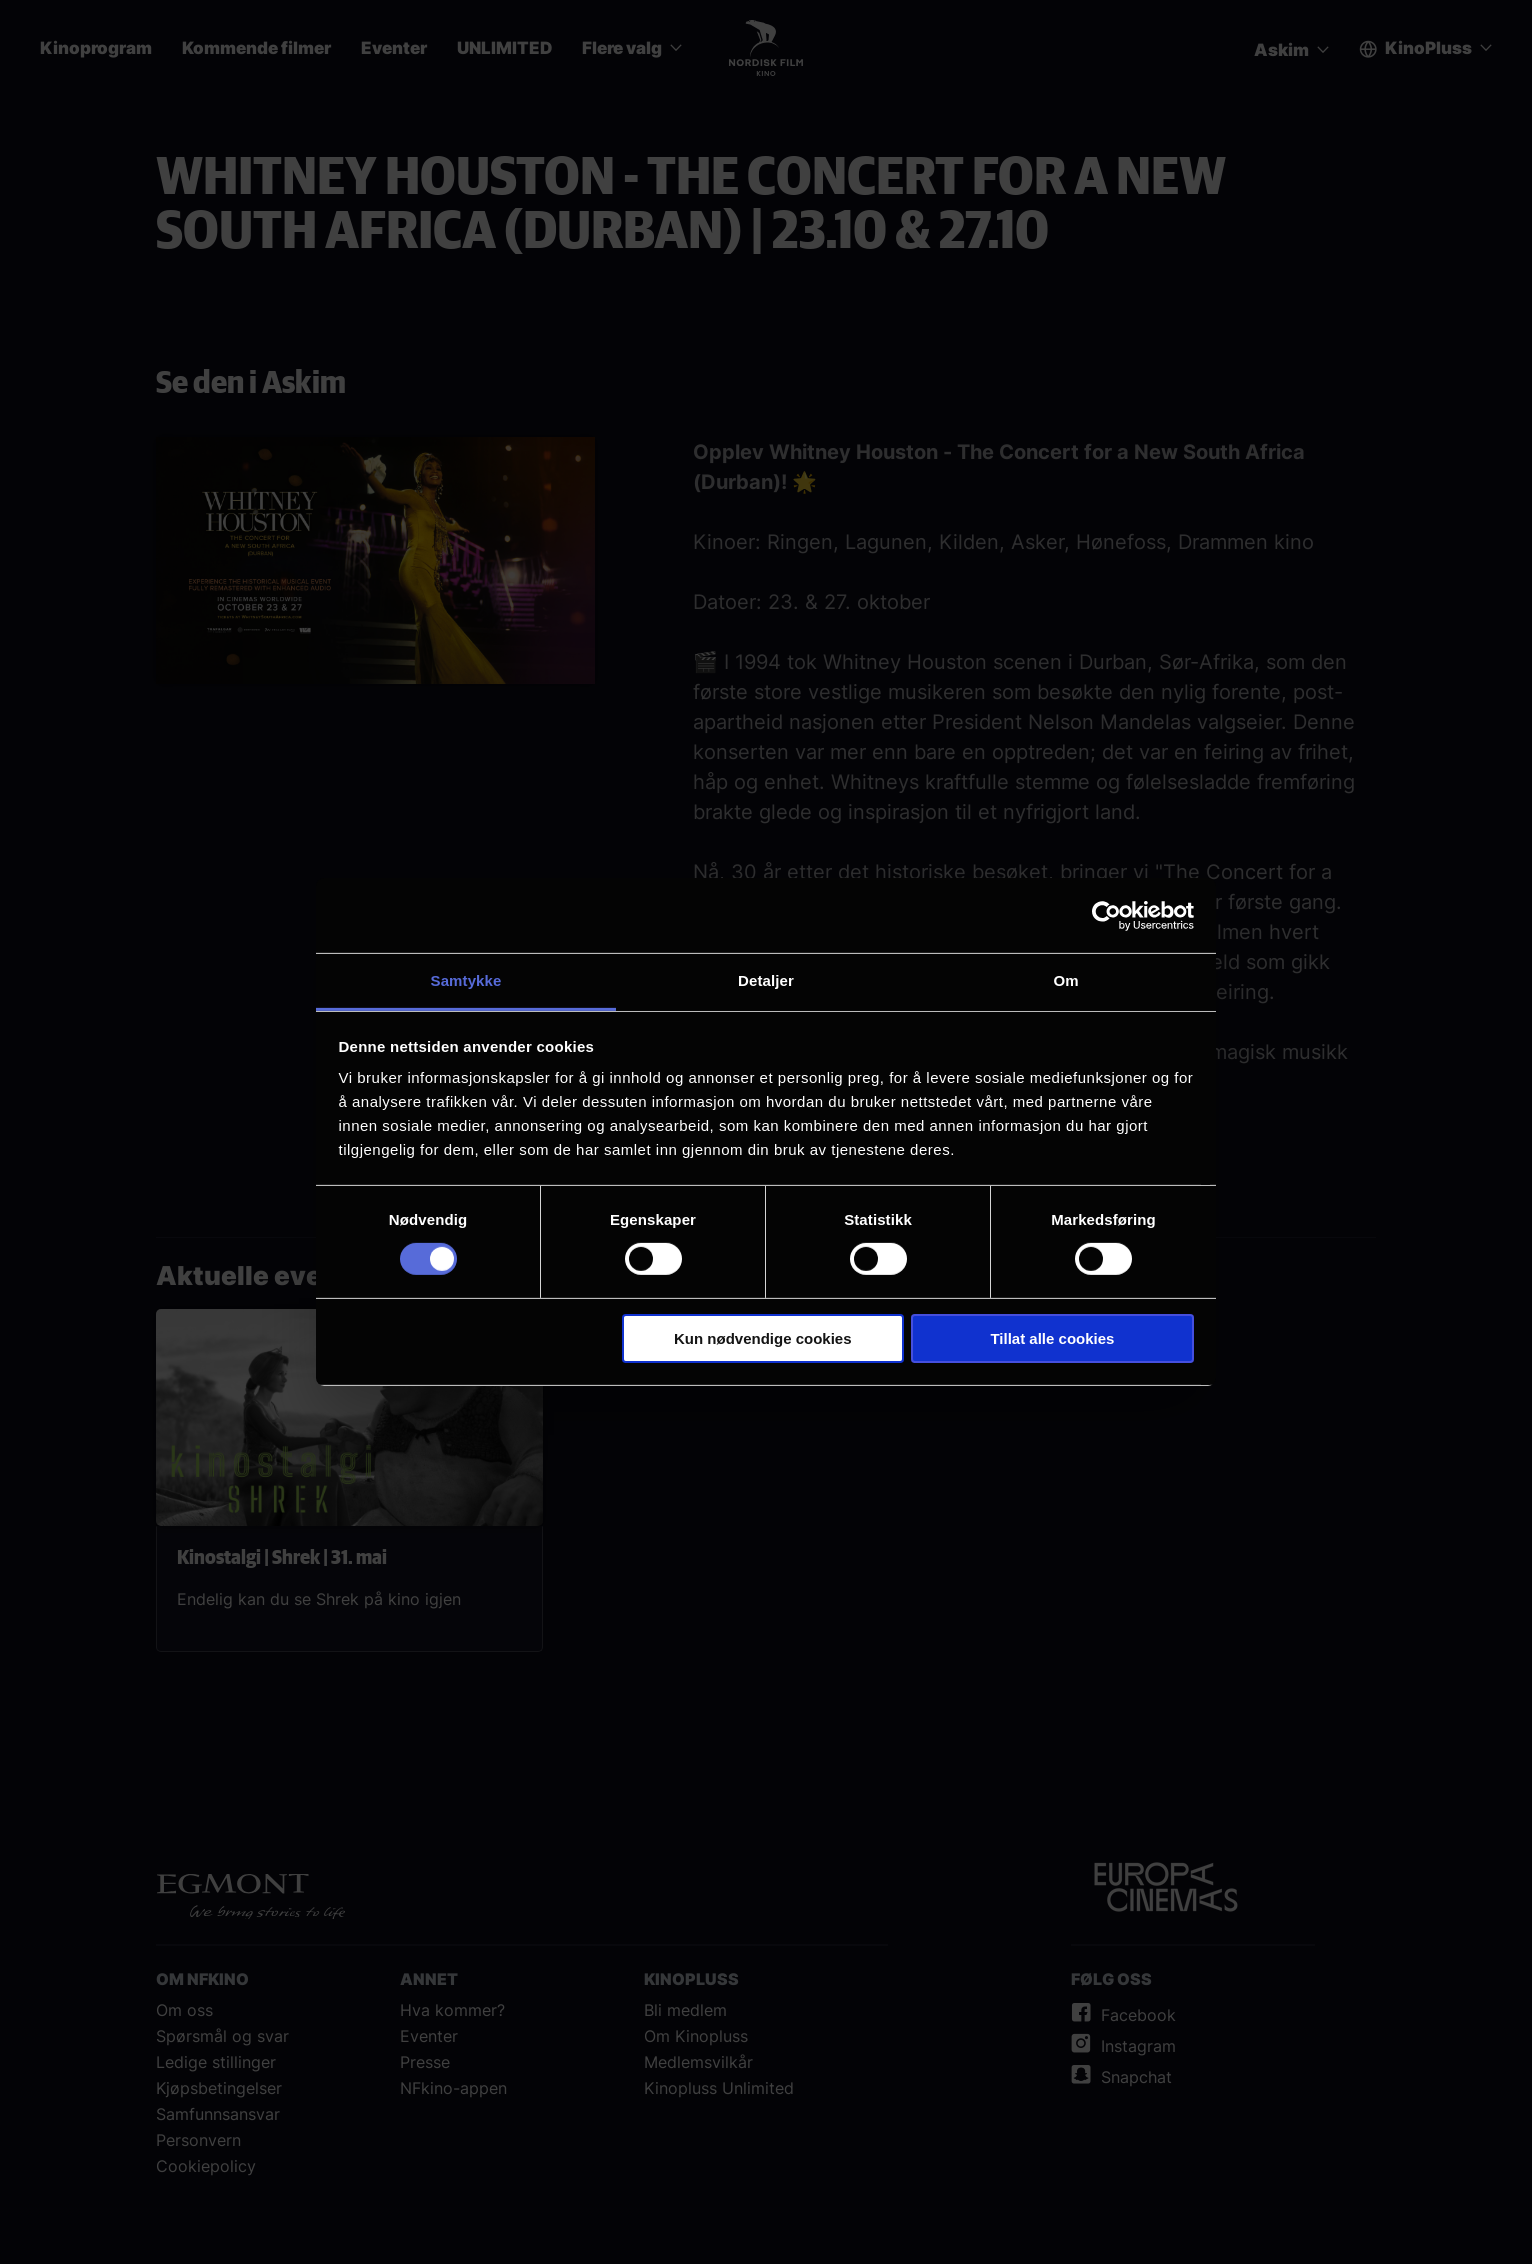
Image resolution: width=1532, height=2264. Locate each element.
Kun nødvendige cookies (763, 1338)
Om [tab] (1065, 980)
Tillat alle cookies (1052, 1338)
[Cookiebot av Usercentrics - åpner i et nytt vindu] (1106, 915)
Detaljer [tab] (766, 980)
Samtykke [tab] (466, 980)
